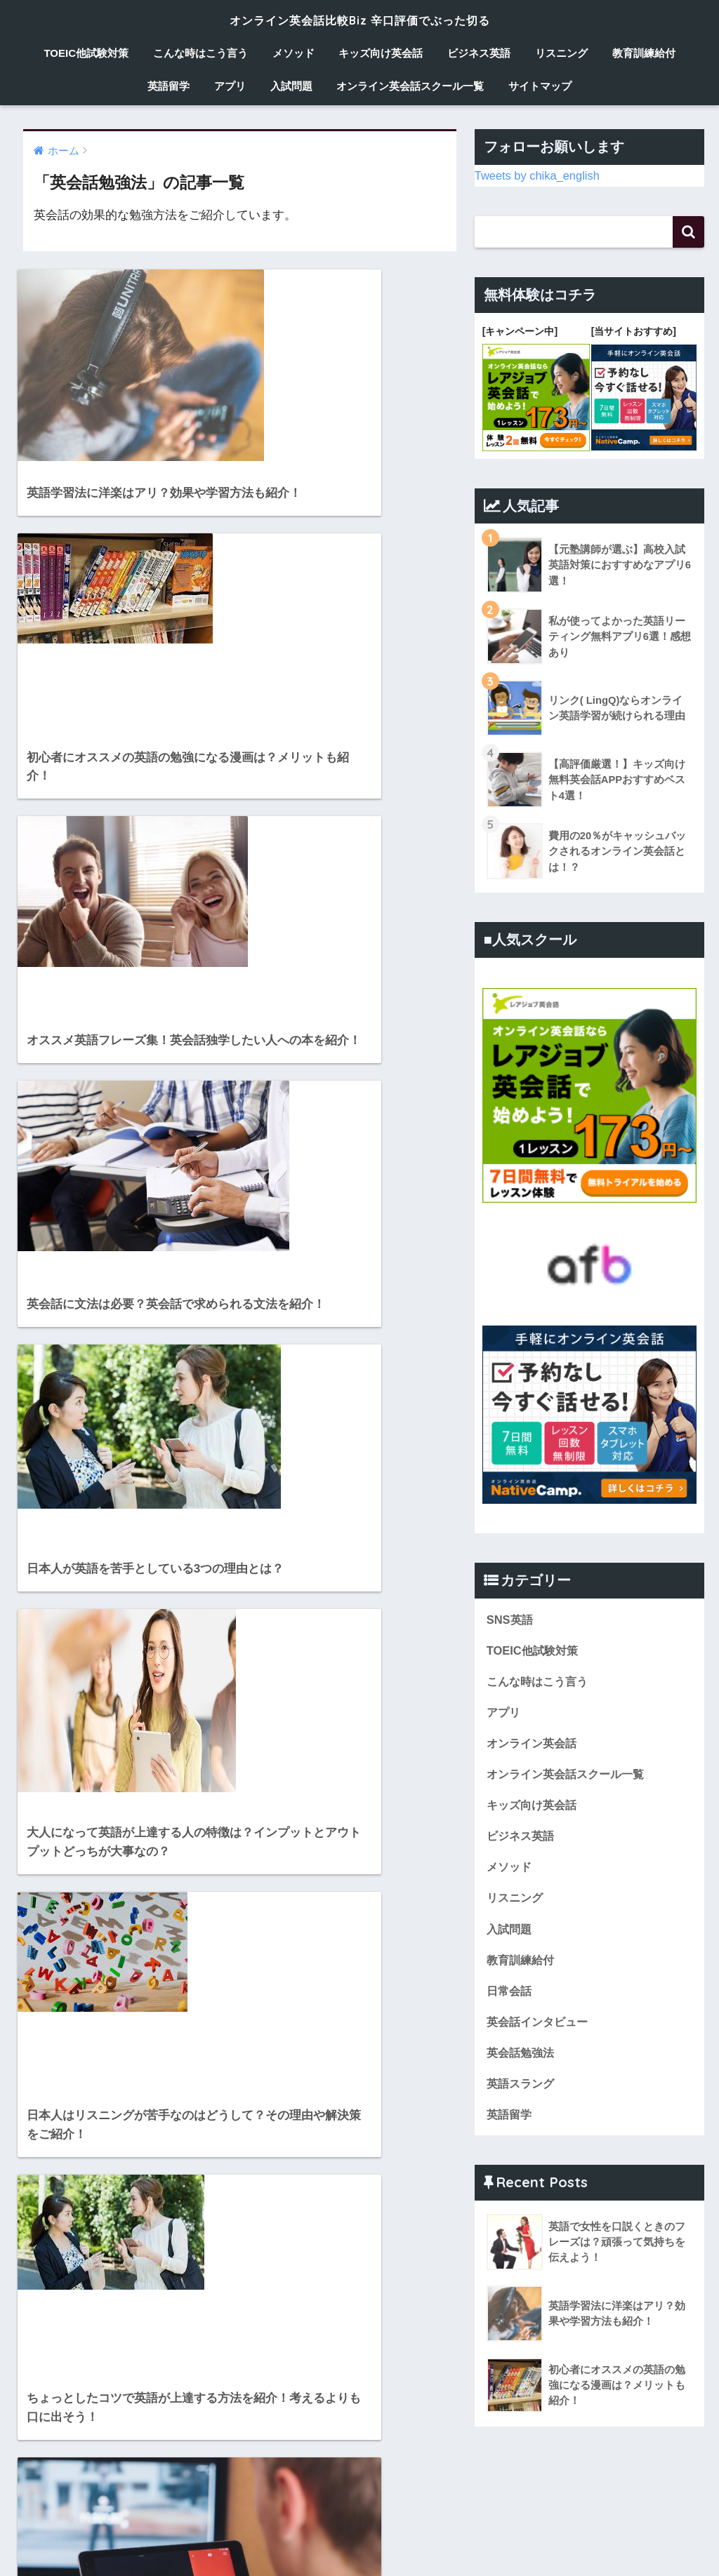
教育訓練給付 (643, 53)
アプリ (230, 86)
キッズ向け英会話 (380, 53)
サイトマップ (540, 86)
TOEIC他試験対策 (86, 53)
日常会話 (510, 1994)
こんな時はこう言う (200, 53)
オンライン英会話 (534, 1743)
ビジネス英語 (478, 53)
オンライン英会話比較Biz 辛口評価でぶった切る (359, 18)
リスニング (561, 53)
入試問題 (291, 86)
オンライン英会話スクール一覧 (410, 86)
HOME (360, 2524)
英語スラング (522, 2088)
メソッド (293, 53)
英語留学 (168, 86)
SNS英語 (510, 1617)
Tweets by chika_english (538, 175)
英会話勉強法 (522, 2057)
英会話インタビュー (540, 2025)
